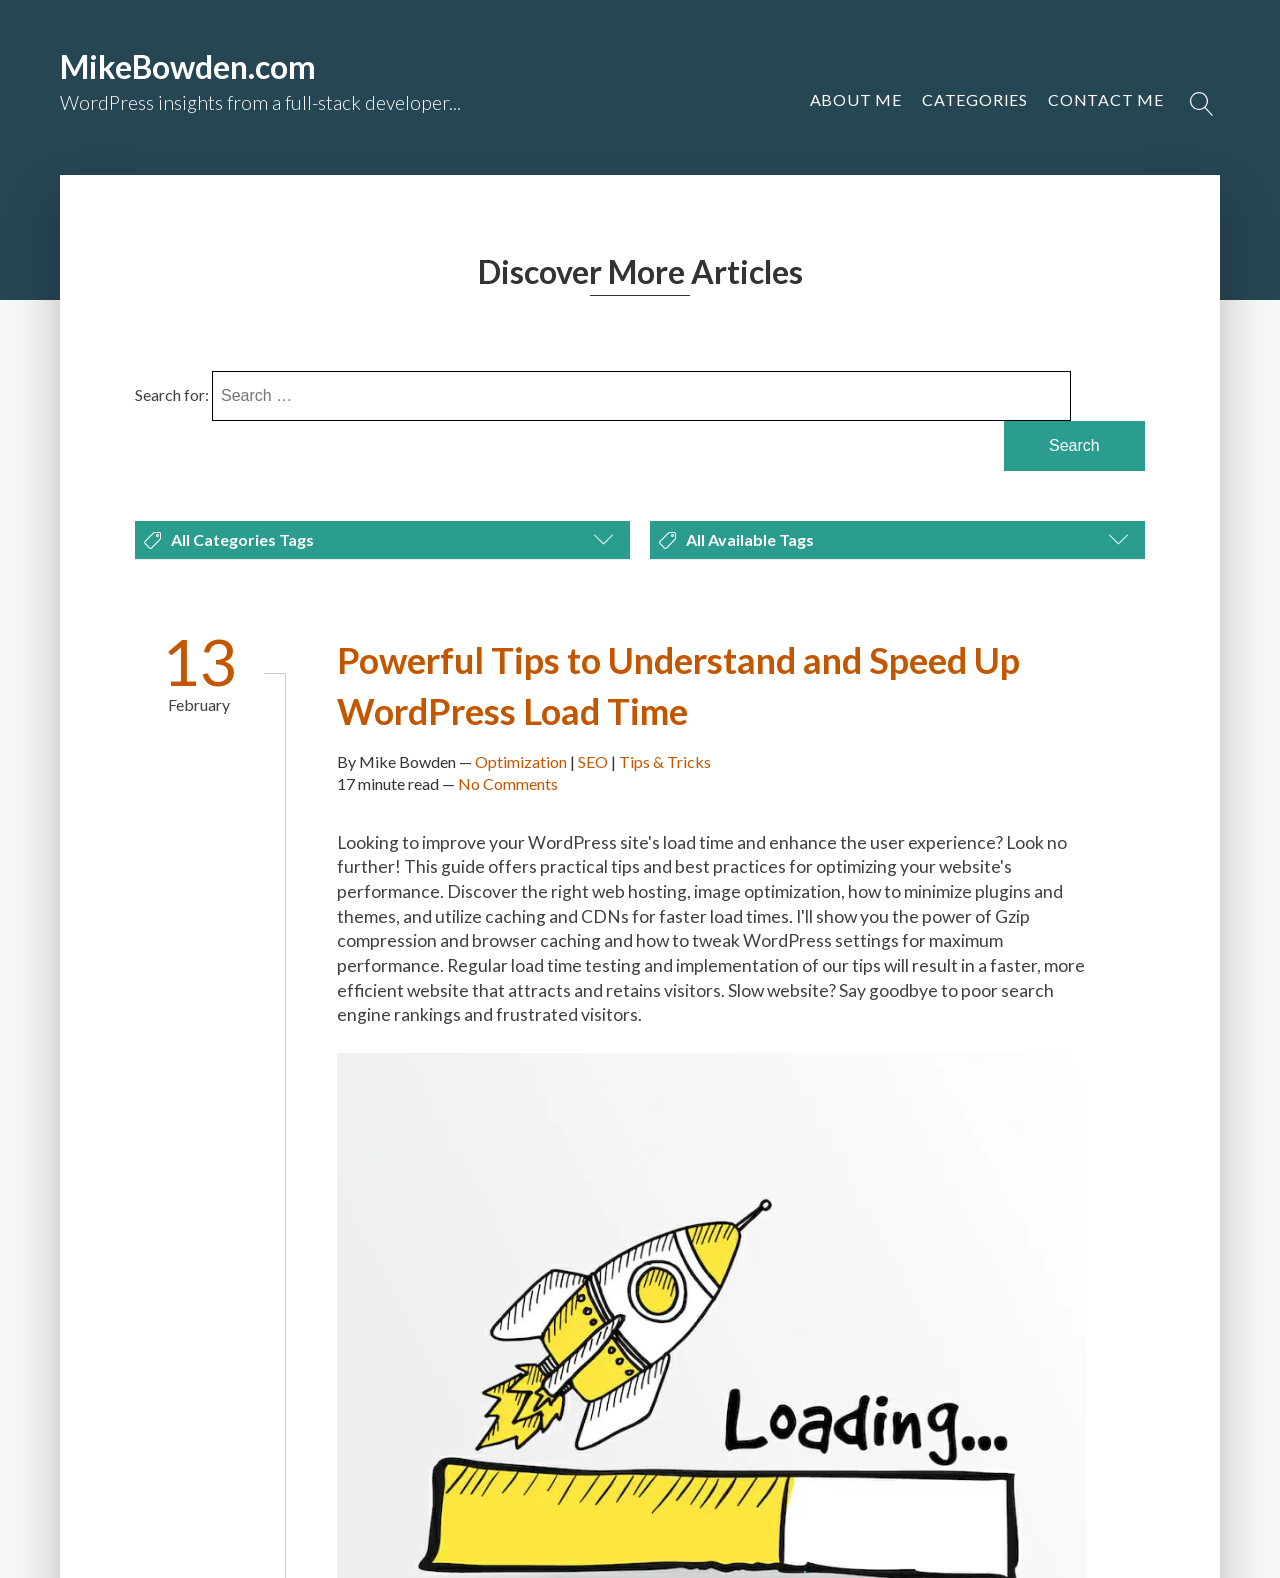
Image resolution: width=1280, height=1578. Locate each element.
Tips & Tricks (665, 761)
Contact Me (1106, 99)
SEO (593, 761)
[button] (1106, 100)
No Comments (508, 783)
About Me (856, 99)
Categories (975, 99)
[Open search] (1202, 104)
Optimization (521, 761)
